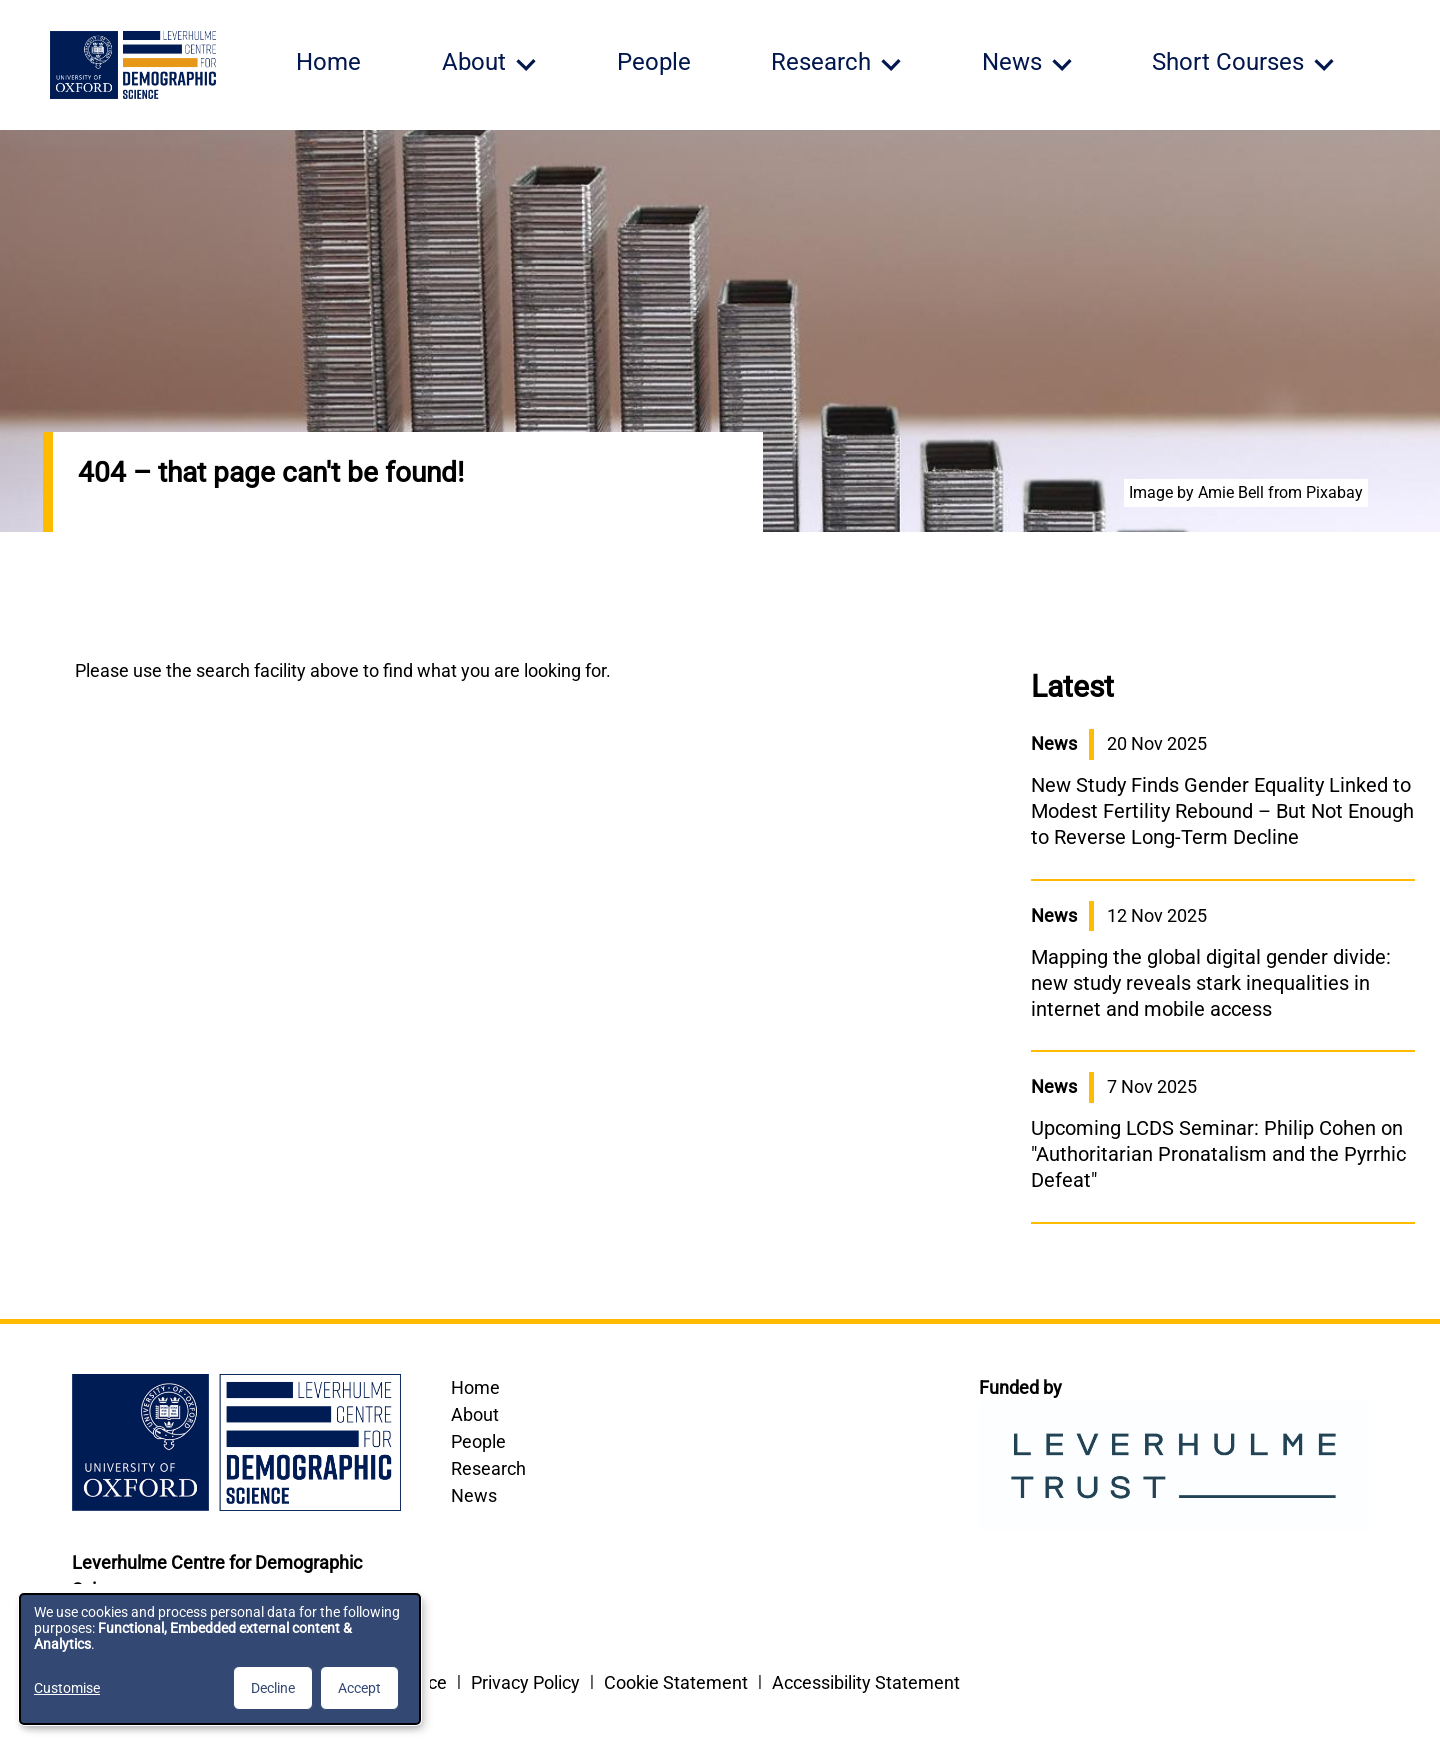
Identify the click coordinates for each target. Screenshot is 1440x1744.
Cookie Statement (676, 1682)
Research (488, 1468)
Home (328, 62)
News (474, 1495)
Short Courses (1228, 62)
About (475, 1414)
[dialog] (220, 1659)
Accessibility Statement (866, 1682)
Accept (359, 1688)
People (654, 62)
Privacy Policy (525, 1682)
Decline (273, 1688)
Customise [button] (67, 1688)
